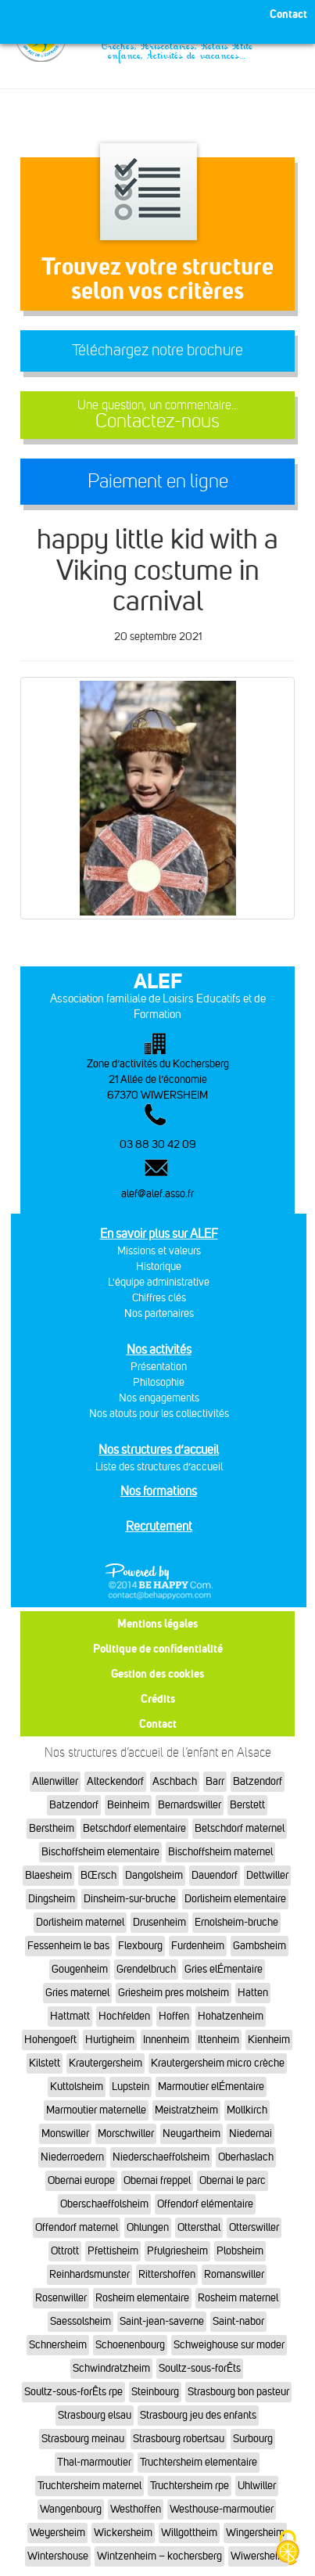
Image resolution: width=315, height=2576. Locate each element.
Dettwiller (267, 1875)
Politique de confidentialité (158, 1648)
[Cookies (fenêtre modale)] (287, 2549)
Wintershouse (57, 2556)
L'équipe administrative (158, 1282)
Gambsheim (259, 1945)
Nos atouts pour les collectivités (159, 1413)
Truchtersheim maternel (89, 2485)
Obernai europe (81, 2180)
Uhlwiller (257, 2485)
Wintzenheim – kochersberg (159, 2556)
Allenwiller (55, 1781)
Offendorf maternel (76, 2227)
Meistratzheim (186, 2110)
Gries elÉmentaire (223, 1969)
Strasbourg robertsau (178, 2438)
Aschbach (174, 1781)
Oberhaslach (246, 2157)
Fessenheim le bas (68, 1945)
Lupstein (130, 2086)
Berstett (247, 1804)
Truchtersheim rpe (189, 2485)
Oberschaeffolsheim (104, 2204)
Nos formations (158, 1491)
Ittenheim (218, 2039)
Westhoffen (135, 2509)
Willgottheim (189, 2532)
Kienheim (269, 2039)
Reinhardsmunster (89, 2274)
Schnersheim (58, 2344)
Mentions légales (157, 1623)
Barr (215, 1781)
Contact (158, 1723)
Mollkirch (247, 2110)
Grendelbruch (146, 1969)
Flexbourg (140, 1945)
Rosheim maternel (238, 2297)
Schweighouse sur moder (229, 2344)
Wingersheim (255, 2532)
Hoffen (174, 2016)
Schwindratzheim (111, 2368)
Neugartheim (191, 2133)
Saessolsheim (80, 2321)
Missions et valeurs (159, 1250)
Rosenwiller (61, 2297)
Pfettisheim (113, 2251)
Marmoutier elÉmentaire (211, 2086)
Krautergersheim (105, 2063)
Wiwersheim (258, 2556)
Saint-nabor (238, 2321)
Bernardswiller (189, 1804)
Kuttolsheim (76, 2086)
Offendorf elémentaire (205, 2204)
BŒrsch (98, 1875)
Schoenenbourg (130, 2344)
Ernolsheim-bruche (236, 1922)
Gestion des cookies (157, 1673)
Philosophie (158, 1382)
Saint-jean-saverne (162, 2321)
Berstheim (51, 1828)
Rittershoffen (166, 2274)
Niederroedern (72, 2157)
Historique (158, 1266)
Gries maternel (77, 1992)
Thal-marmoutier (94, 2462)
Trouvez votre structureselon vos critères (157, 278)
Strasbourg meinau (82, 2438)
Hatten (253, 1992)
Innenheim (166, 2039)
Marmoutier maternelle (96, 2110)
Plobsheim (240, 2251)
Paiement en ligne (158, 481)
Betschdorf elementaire (134, 1828)
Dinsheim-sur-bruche (130, 1898)
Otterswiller (254, 2227)
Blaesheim (48, 1875)
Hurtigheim (109, 2039)
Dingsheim (51, 1898)
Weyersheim (57, 2532)
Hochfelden (124, 2016)
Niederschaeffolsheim (161, 2157)
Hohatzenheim (230, 2016)
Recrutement (159, 1526)
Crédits (158, 1698)
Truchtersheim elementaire (198, 2462)
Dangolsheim (154, 1875)
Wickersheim (123, 2532)
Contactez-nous (157, 415)
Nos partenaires (159, 1313)
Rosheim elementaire (142, 2297)
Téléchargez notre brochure (157, 350)
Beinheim (128, 1804)
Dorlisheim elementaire (235, 1898)
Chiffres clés (159, 1297)
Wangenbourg (71, 2509)
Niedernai (250, 2133)
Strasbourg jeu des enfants (198, 2415)
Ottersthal (198, 2227)
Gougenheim (80, 1969)
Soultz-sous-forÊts (200, 2368)
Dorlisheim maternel (80, 1922)
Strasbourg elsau (94, 2415)
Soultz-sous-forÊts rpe (73, 2391)
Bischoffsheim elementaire (100, 1851)
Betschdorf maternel (240, 1828)
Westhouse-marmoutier (222, 2509)
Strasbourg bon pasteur (238, 2391)
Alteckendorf (115, 1781)
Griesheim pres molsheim (173, 1992)
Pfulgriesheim (177, 2251)
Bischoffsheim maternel (220, 1851)
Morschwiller (126, 2133)
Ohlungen (148, 2227)
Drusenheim (159, 1922)
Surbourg (253, 2438)
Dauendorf (215, 1875)
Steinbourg (155, 2391)
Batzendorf (257, 1781)
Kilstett (44, 2063)
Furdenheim (197, 1945)
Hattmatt (70, 2016)
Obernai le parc (232, 2180)
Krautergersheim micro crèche (218, 2063)
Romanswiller (234, 2274)
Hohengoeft (50, 2039)
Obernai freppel (157, 2180)
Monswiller (65, 2133)
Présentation (159, 1366)
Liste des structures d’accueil (159, 1466)
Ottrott (65, 2251)
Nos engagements (159, 1398)
